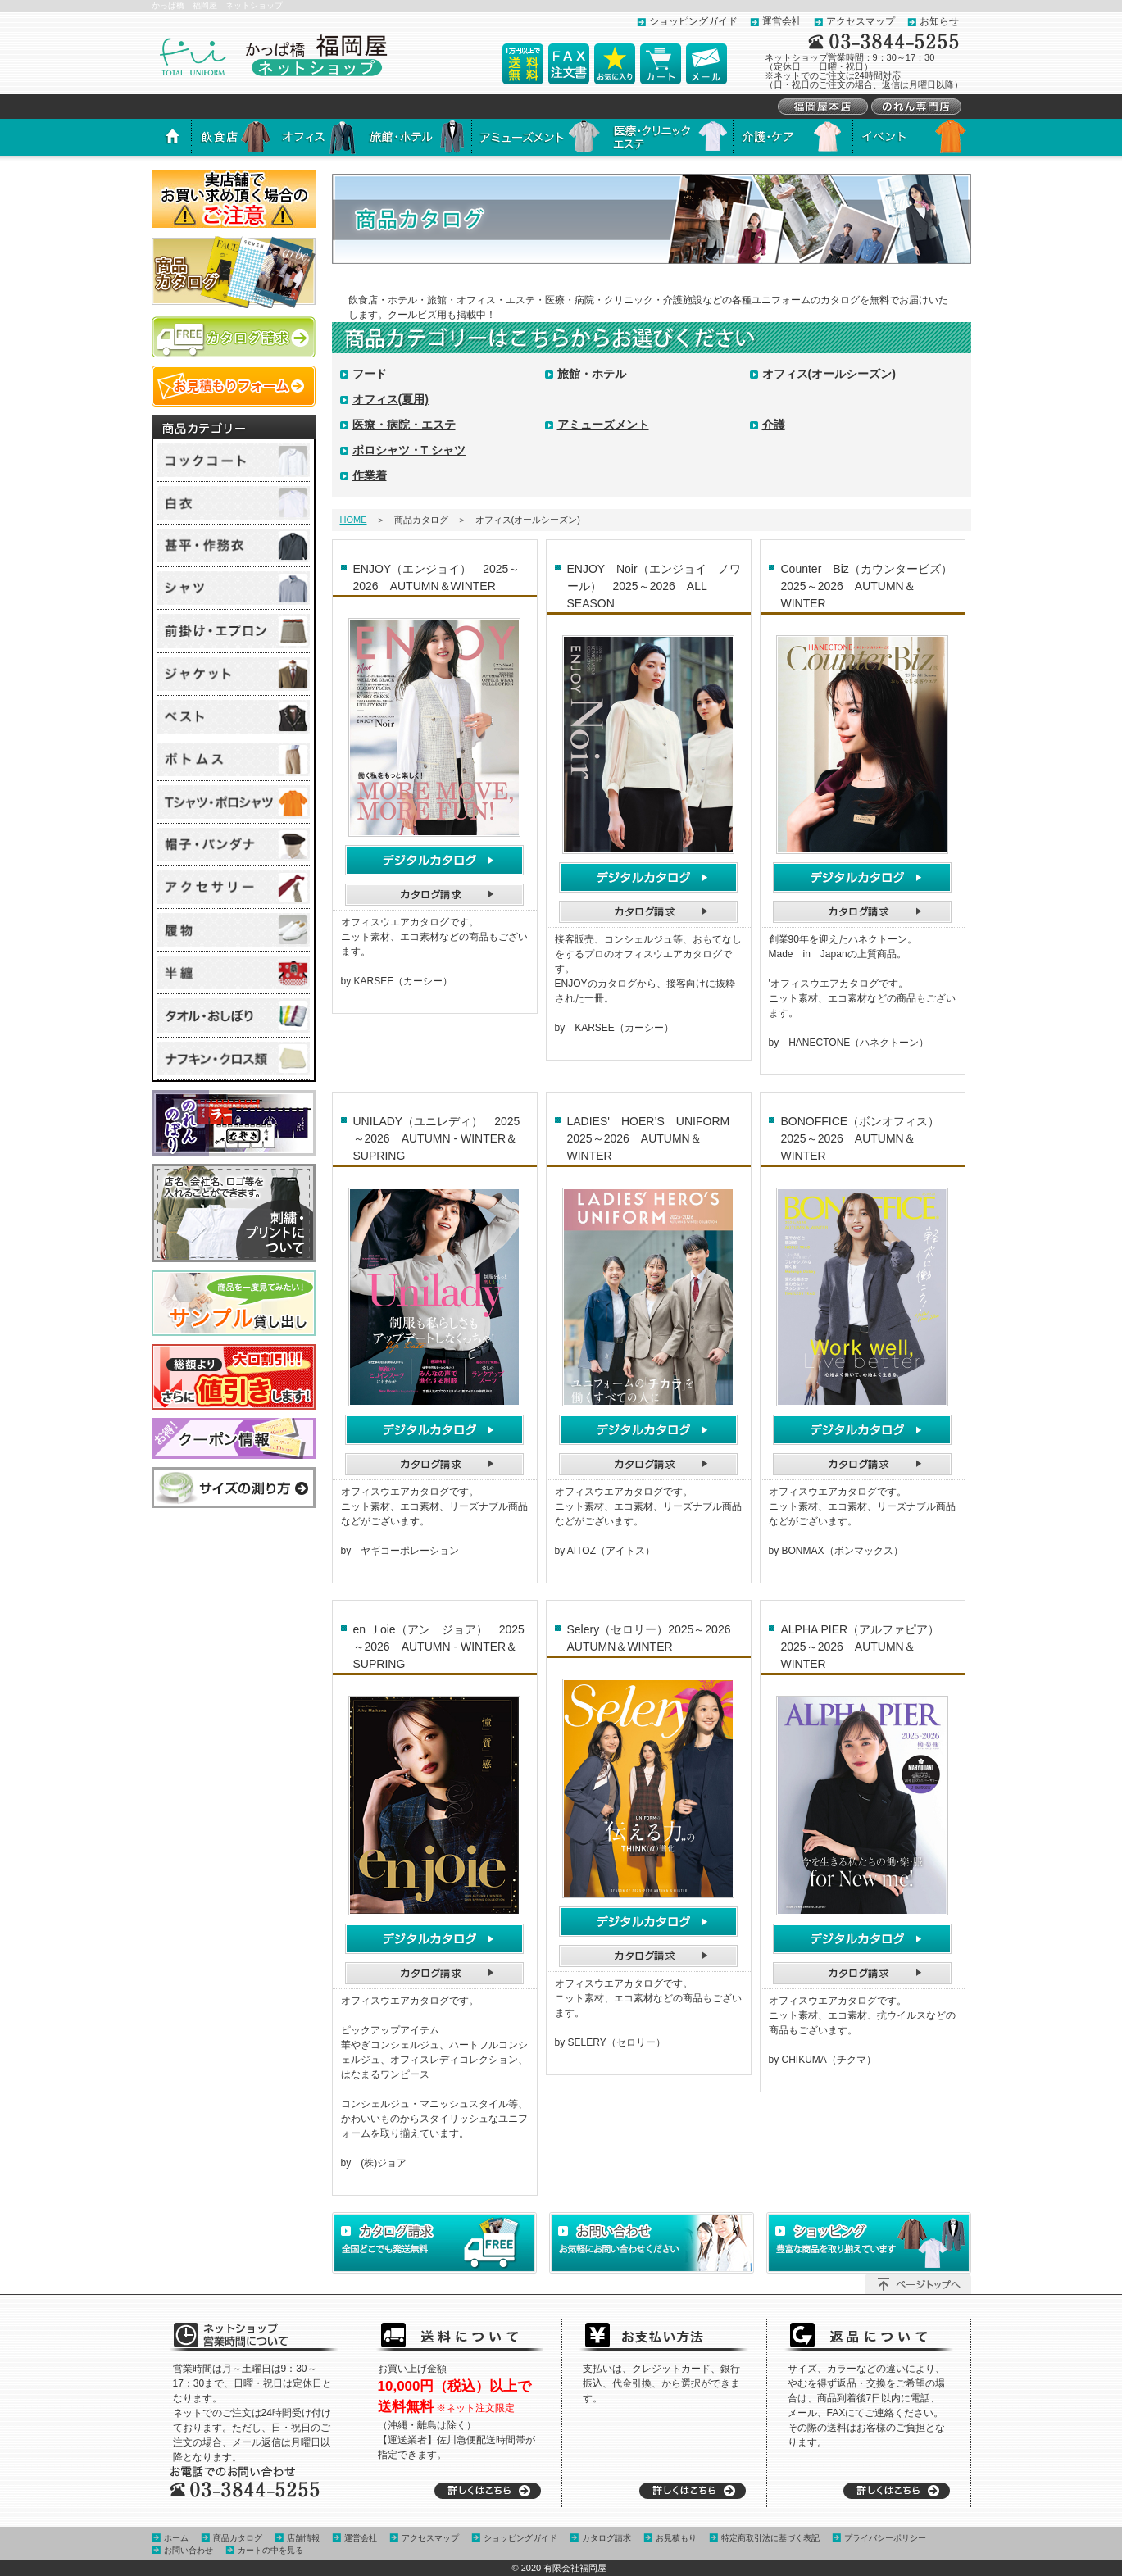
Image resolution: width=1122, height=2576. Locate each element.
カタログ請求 (606, 2537)
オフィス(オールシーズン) (829, 373)
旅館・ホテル (591, 373)
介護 (773, 424)
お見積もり (676, 2537)
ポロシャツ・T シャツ (409, 450)
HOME (353, 520)
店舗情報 (303, 2537)
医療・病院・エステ (404, 424)
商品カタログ (237, 2537)
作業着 (369, 475)
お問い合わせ (188, 2550)
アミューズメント (603, 424)
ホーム (176, 2537)
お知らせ (939, 21)
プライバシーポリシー (885, 2537)
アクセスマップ (860, 21)
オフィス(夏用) (390, 399)
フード (369, 373)
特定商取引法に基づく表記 (770, 2537)
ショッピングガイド (693, 21)
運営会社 (782, 21)
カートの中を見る (270, 2550)
